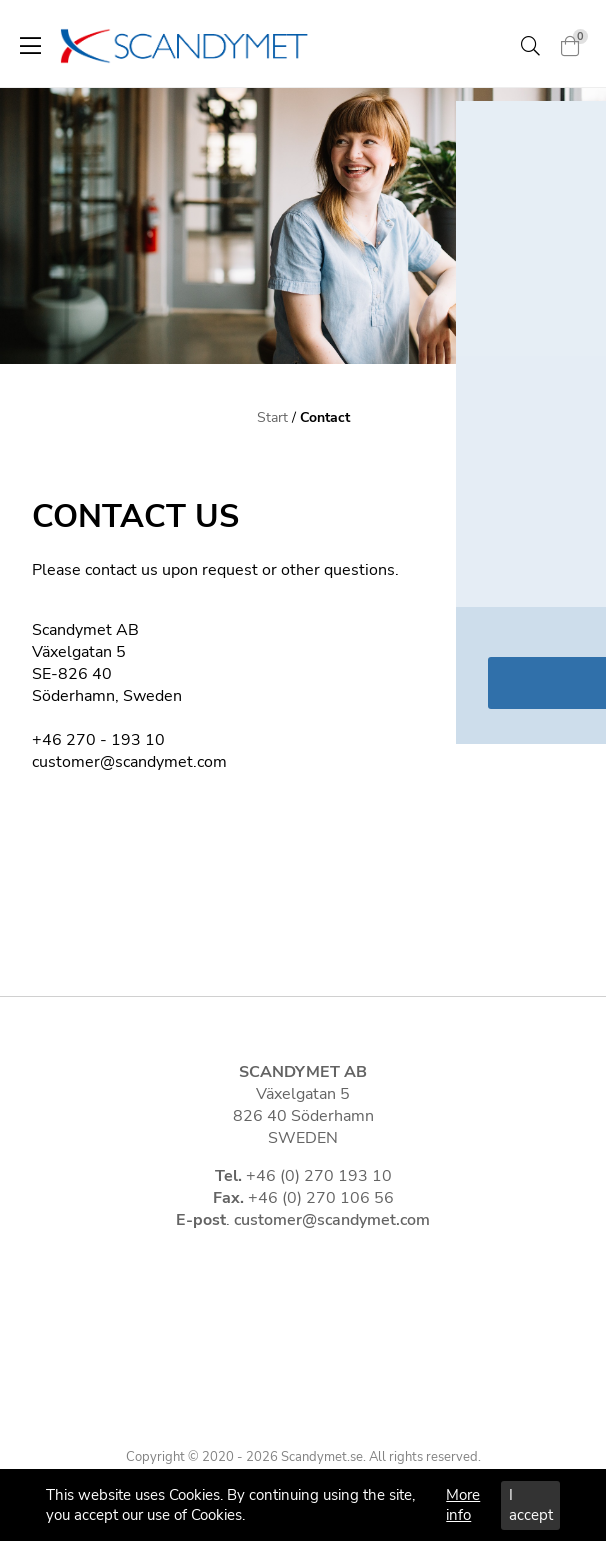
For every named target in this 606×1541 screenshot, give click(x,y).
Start (272, 417)
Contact (325, 417)
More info (463, 1505)
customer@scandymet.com (332, 1220)
